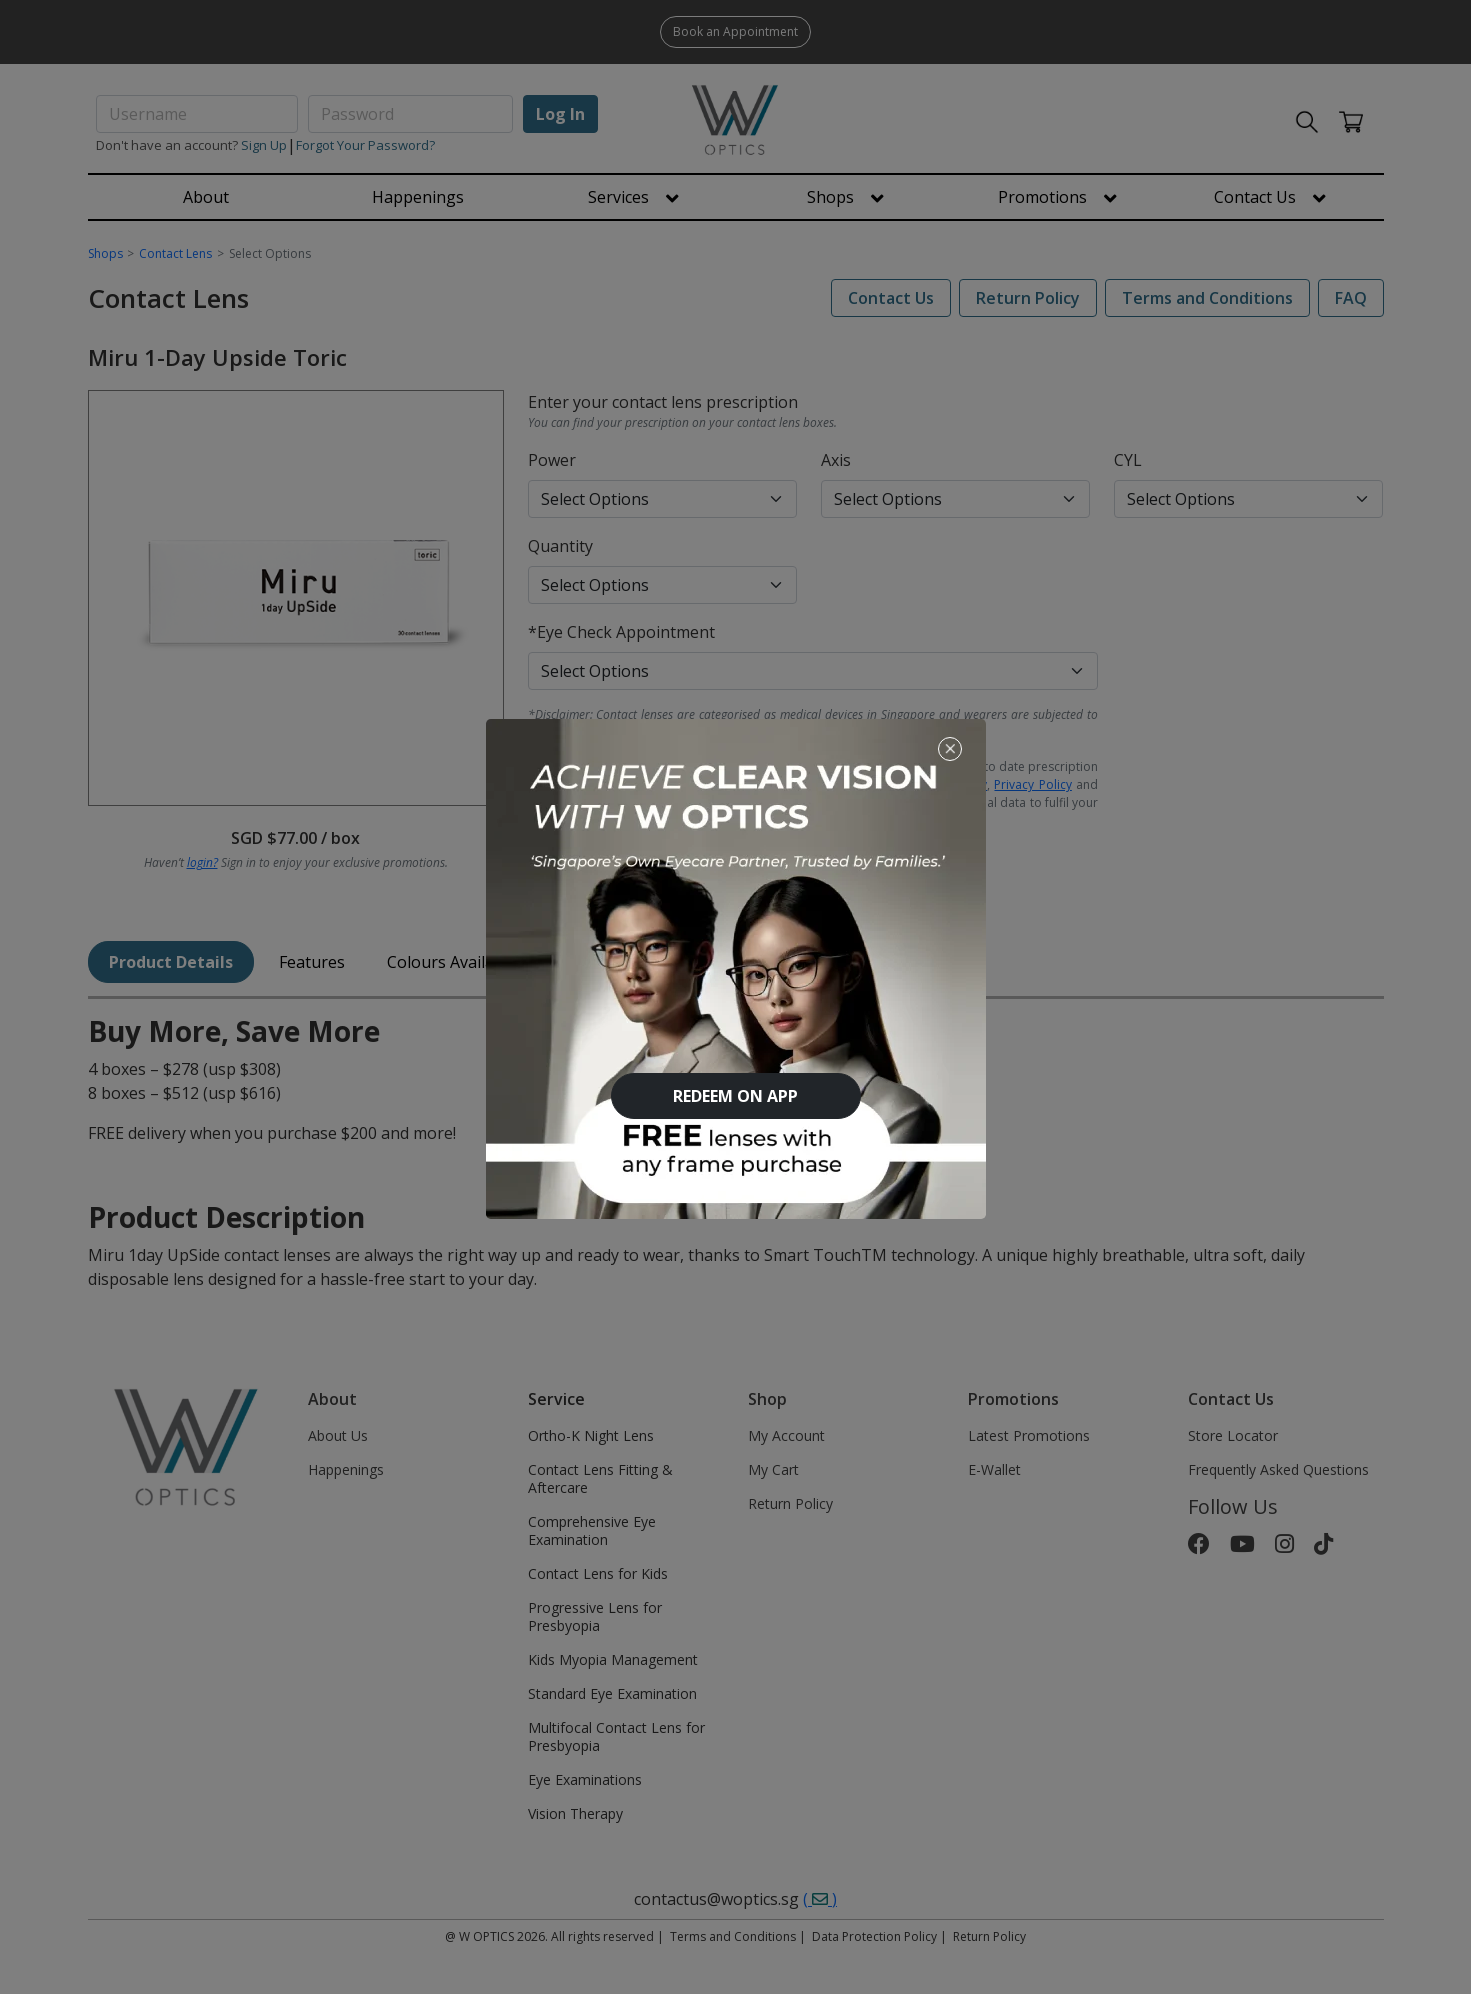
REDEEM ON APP (735, 1096)
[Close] (950, 748)
